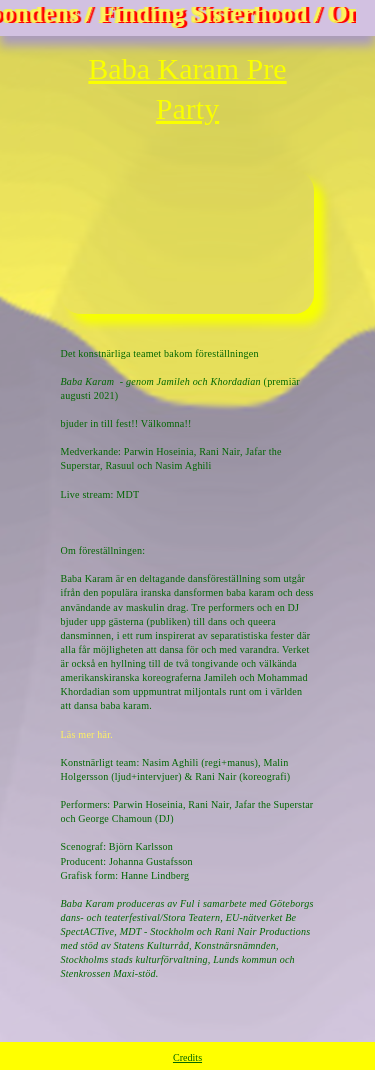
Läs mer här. (87, 734)
